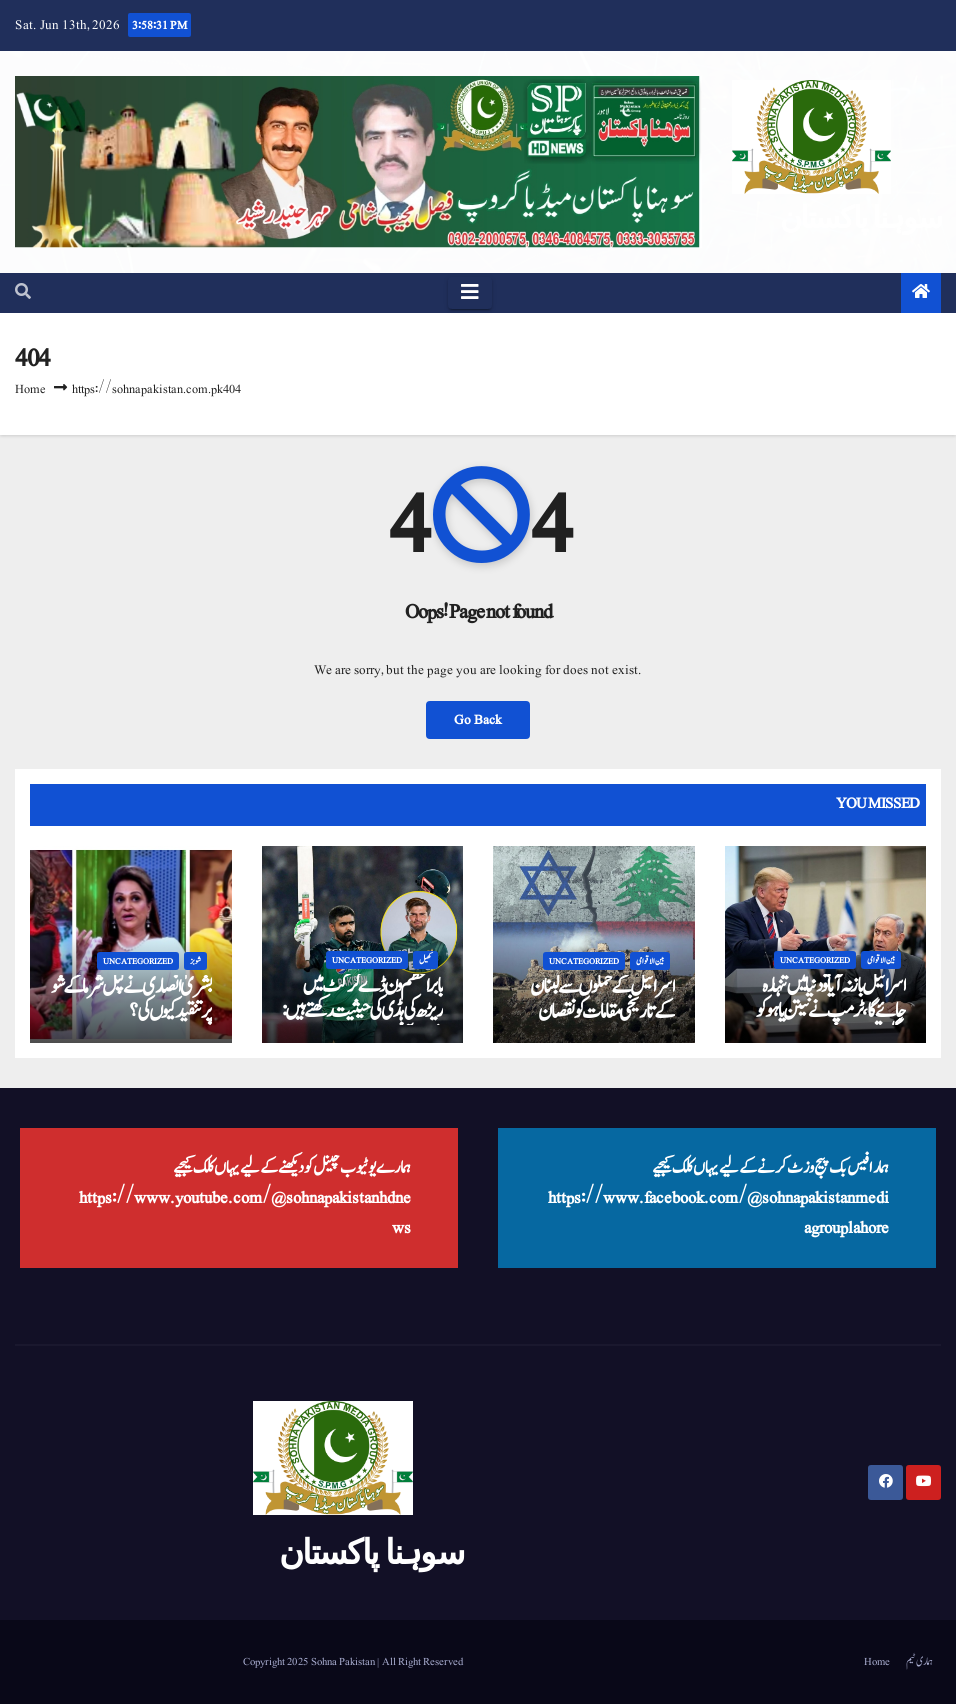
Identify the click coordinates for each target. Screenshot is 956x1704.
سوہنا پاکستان (860, 217)
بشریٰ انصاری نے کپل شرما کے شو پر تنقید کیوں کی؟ (131, 999)
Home (30, 389)
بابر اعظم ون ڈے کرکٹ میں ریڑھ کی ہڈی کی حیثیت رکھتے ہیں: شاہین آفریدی (362, 1011)
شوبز (195, 961)
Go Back (478, 720)
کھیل (425, 960)
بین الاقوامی (650, 961)
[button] (23, 293)
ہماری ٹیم (919, 1661)
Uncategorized (138, 961)
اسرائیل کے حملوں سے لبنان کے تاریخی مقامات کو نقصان (602, 999)
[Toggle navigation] (470, 293)
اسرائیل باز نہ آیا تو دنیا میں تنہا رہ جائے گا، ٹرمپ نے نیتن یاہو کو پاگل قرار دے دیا (831, 1011)
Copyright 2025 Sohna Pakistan (310, 1661)
